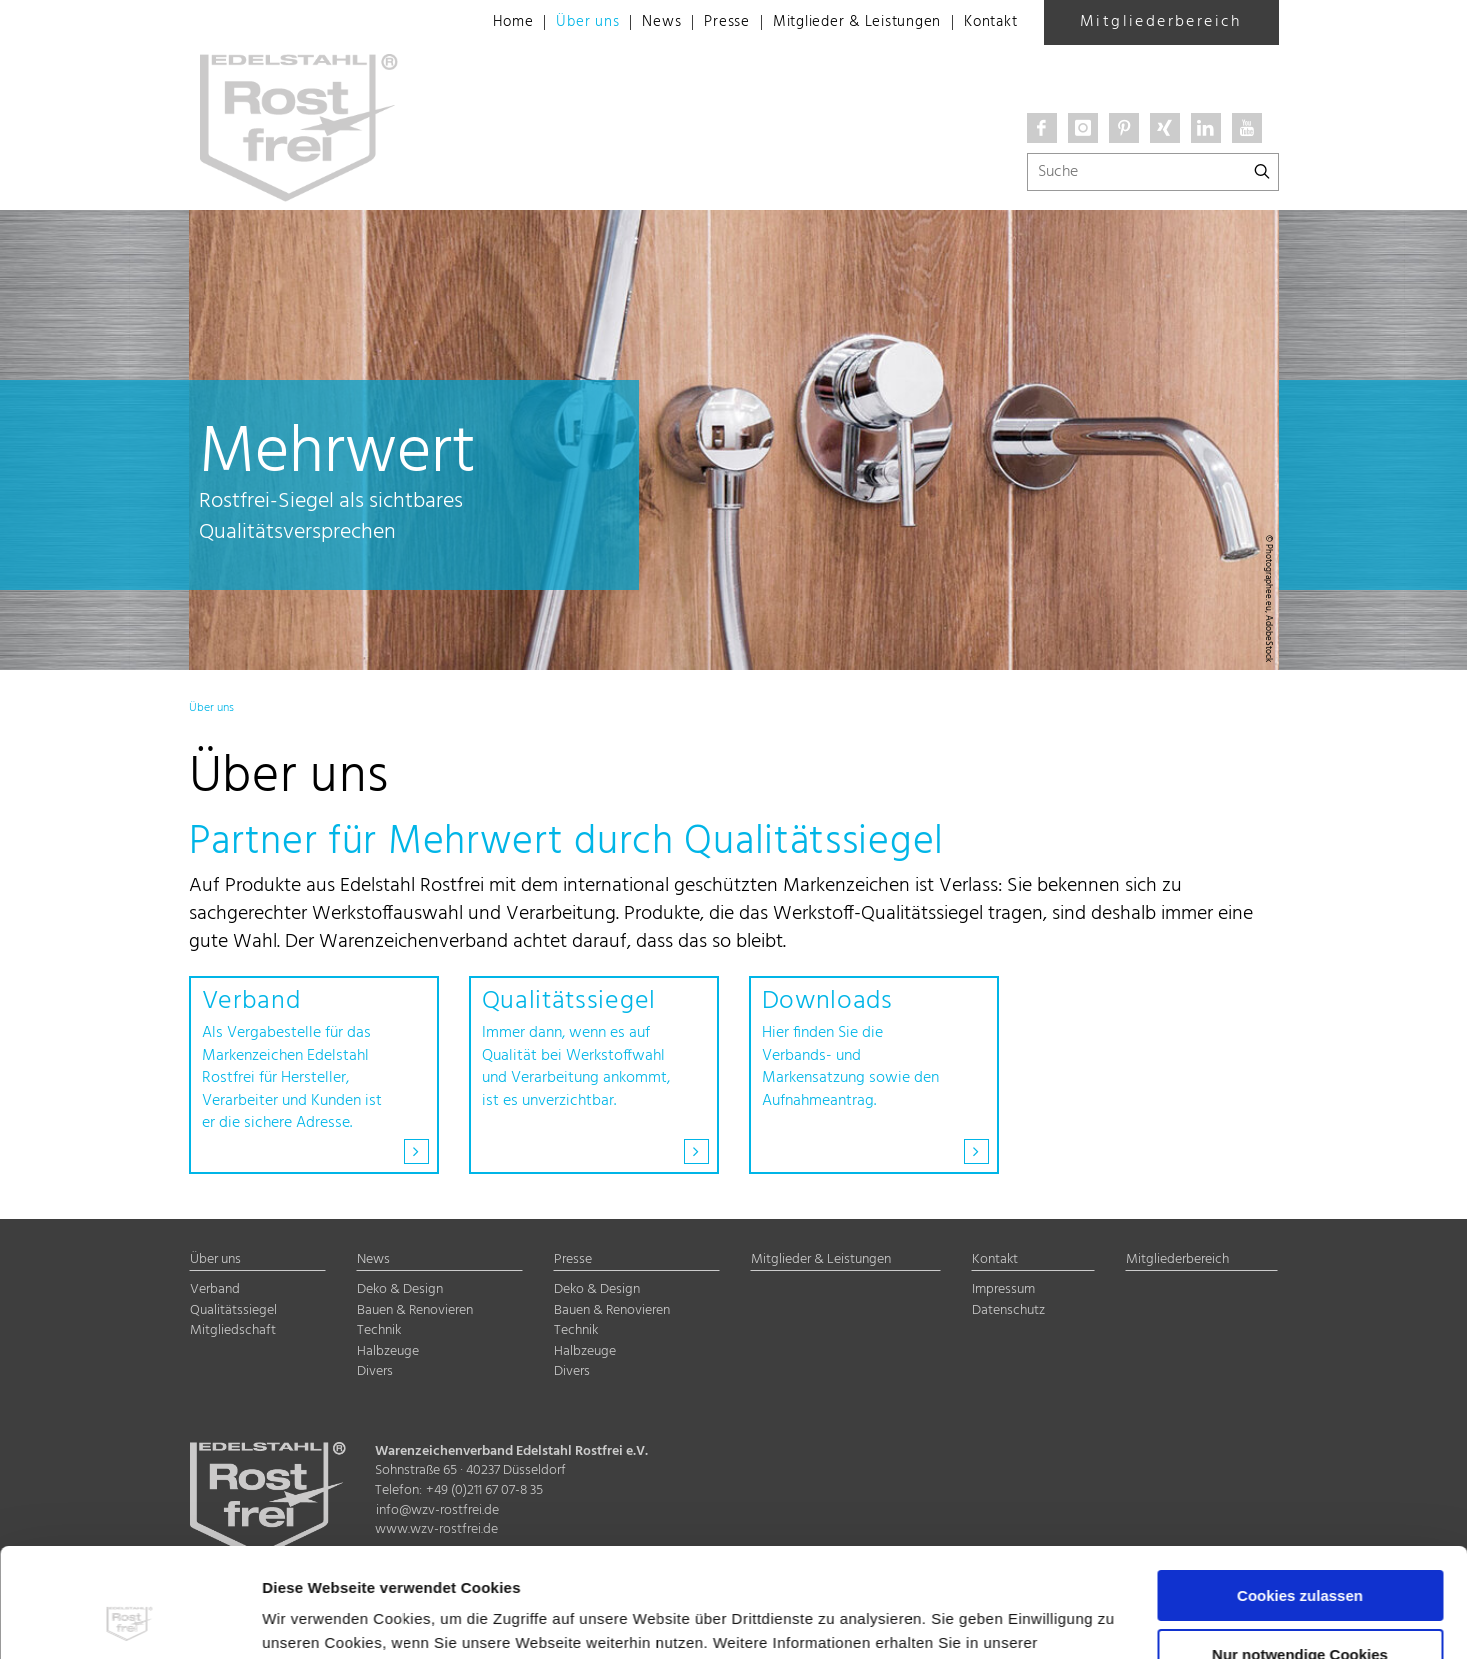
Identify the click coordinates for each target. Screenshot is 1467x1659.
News (637, 23)
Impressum (484, 1564)
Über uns (560, 23)
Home (483, 23)
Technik (379, 1330)
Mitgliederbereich (1161, 22)
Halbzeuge (388, 1351)
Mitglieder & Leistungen (844, 23)
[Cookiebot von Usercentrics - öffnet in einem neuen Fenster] (129, 1620)
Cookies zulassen (1300, 1493)
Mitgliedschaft (233, 1330)
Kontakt (988, 23)
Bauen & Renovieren (415, 1310)
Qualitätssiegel (233, 1310)
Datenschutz (1008, 1310)
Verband (215, 1289)
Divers (375, 1371)
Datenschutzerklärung (347, 1564)
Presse (706, 23)
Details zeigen (313, 1619)
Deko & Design (400, 1289)
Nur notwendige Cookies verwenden (1300, 1560)
